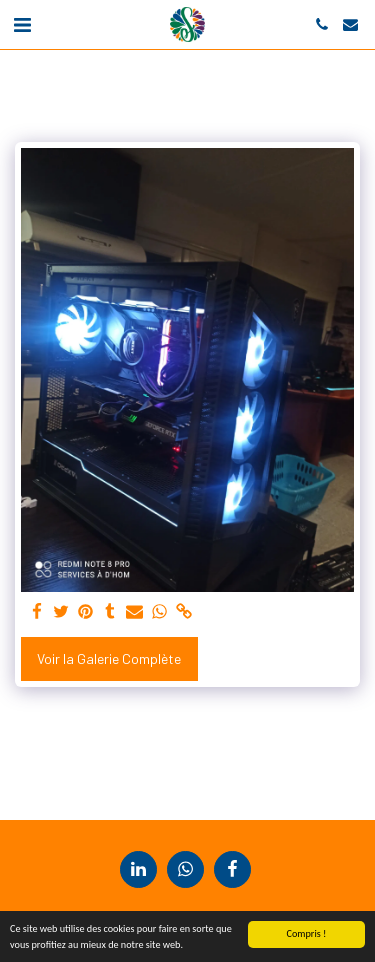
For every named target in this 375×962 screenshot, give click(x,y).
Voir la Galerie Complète (109, 658)
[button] (22, 24)
